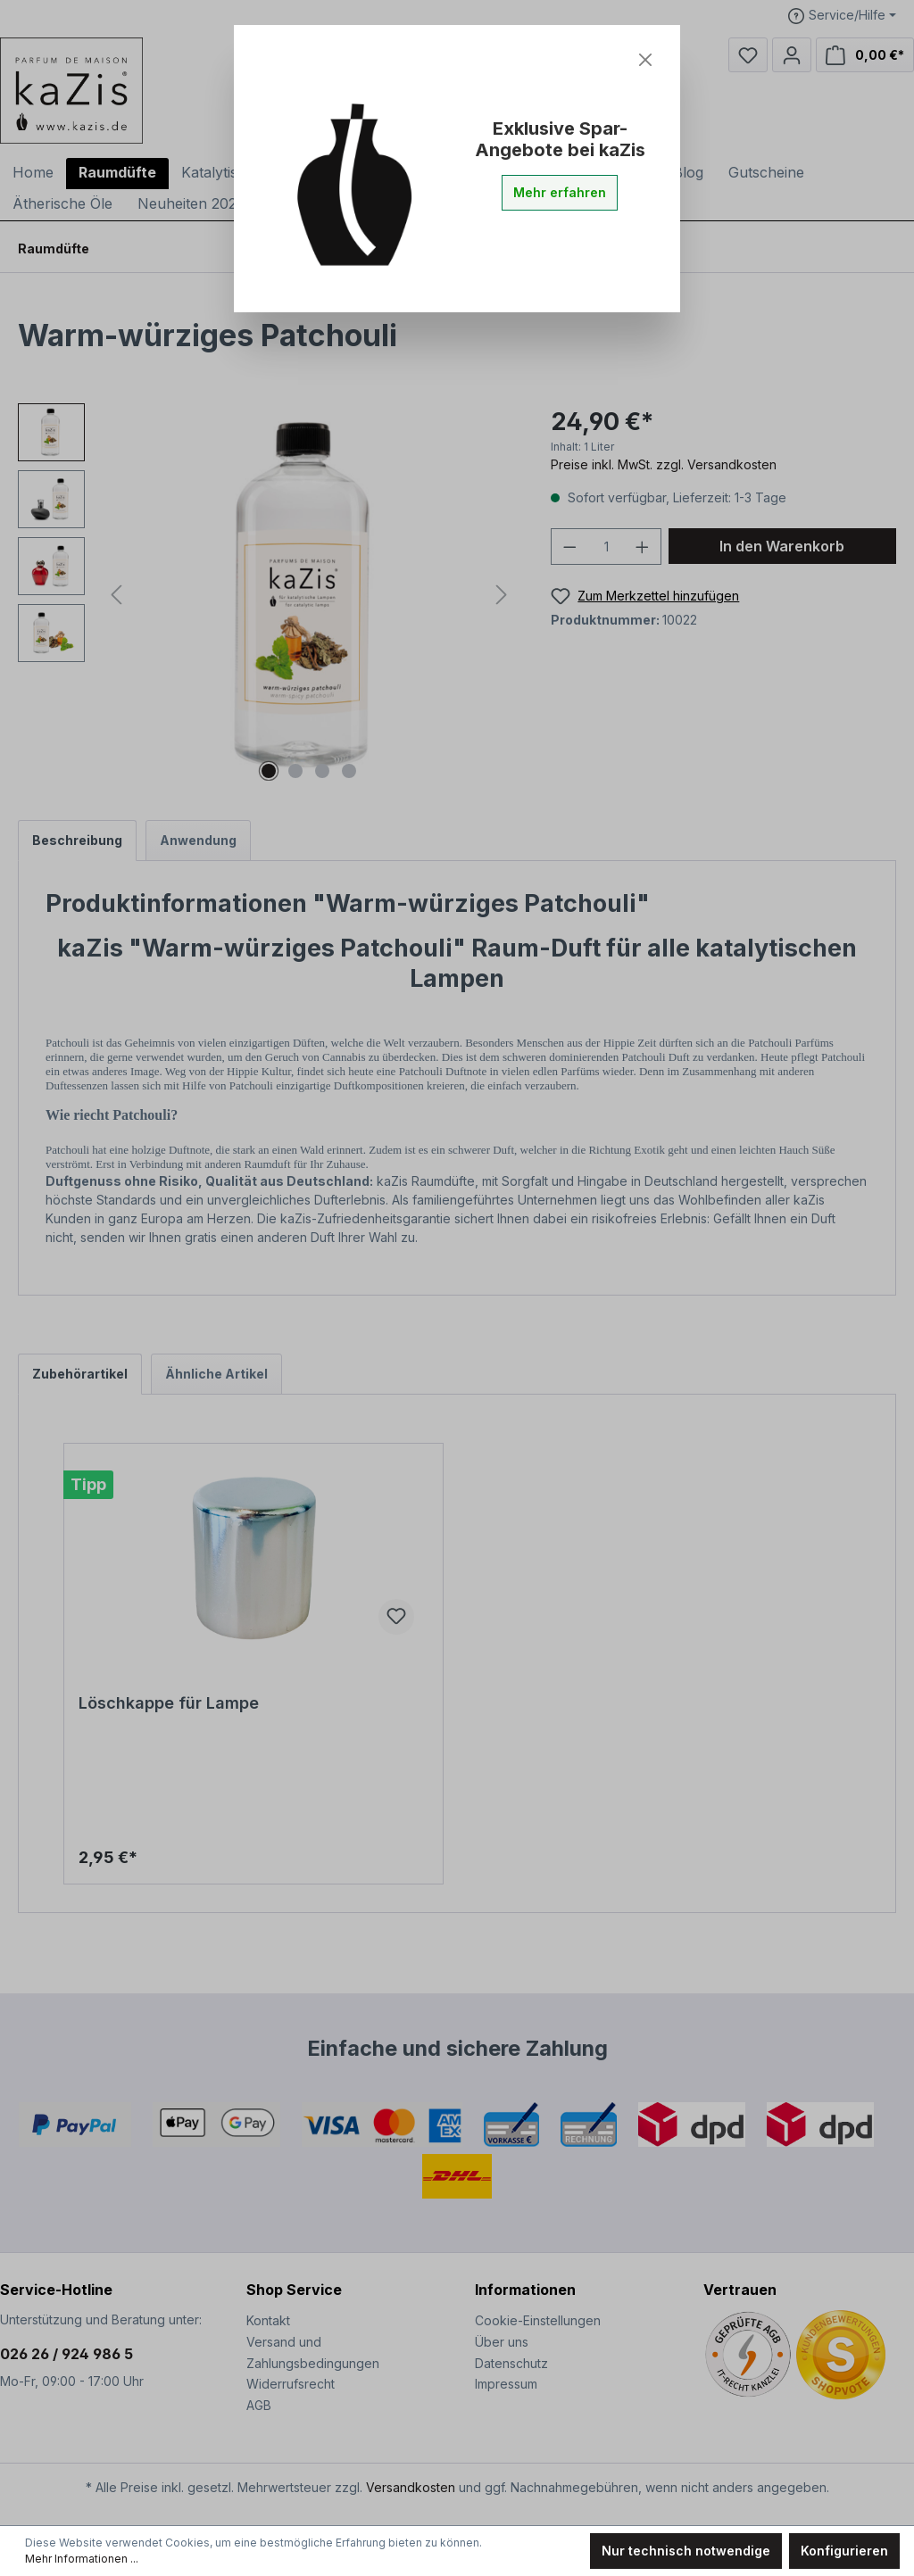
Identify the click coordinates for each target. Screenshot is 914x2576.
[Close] (645, 59)
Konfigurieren (844, 2550)
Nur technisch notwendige (686, 2550)
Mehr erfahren (559, 192)
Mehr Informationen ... (81, 2558)
